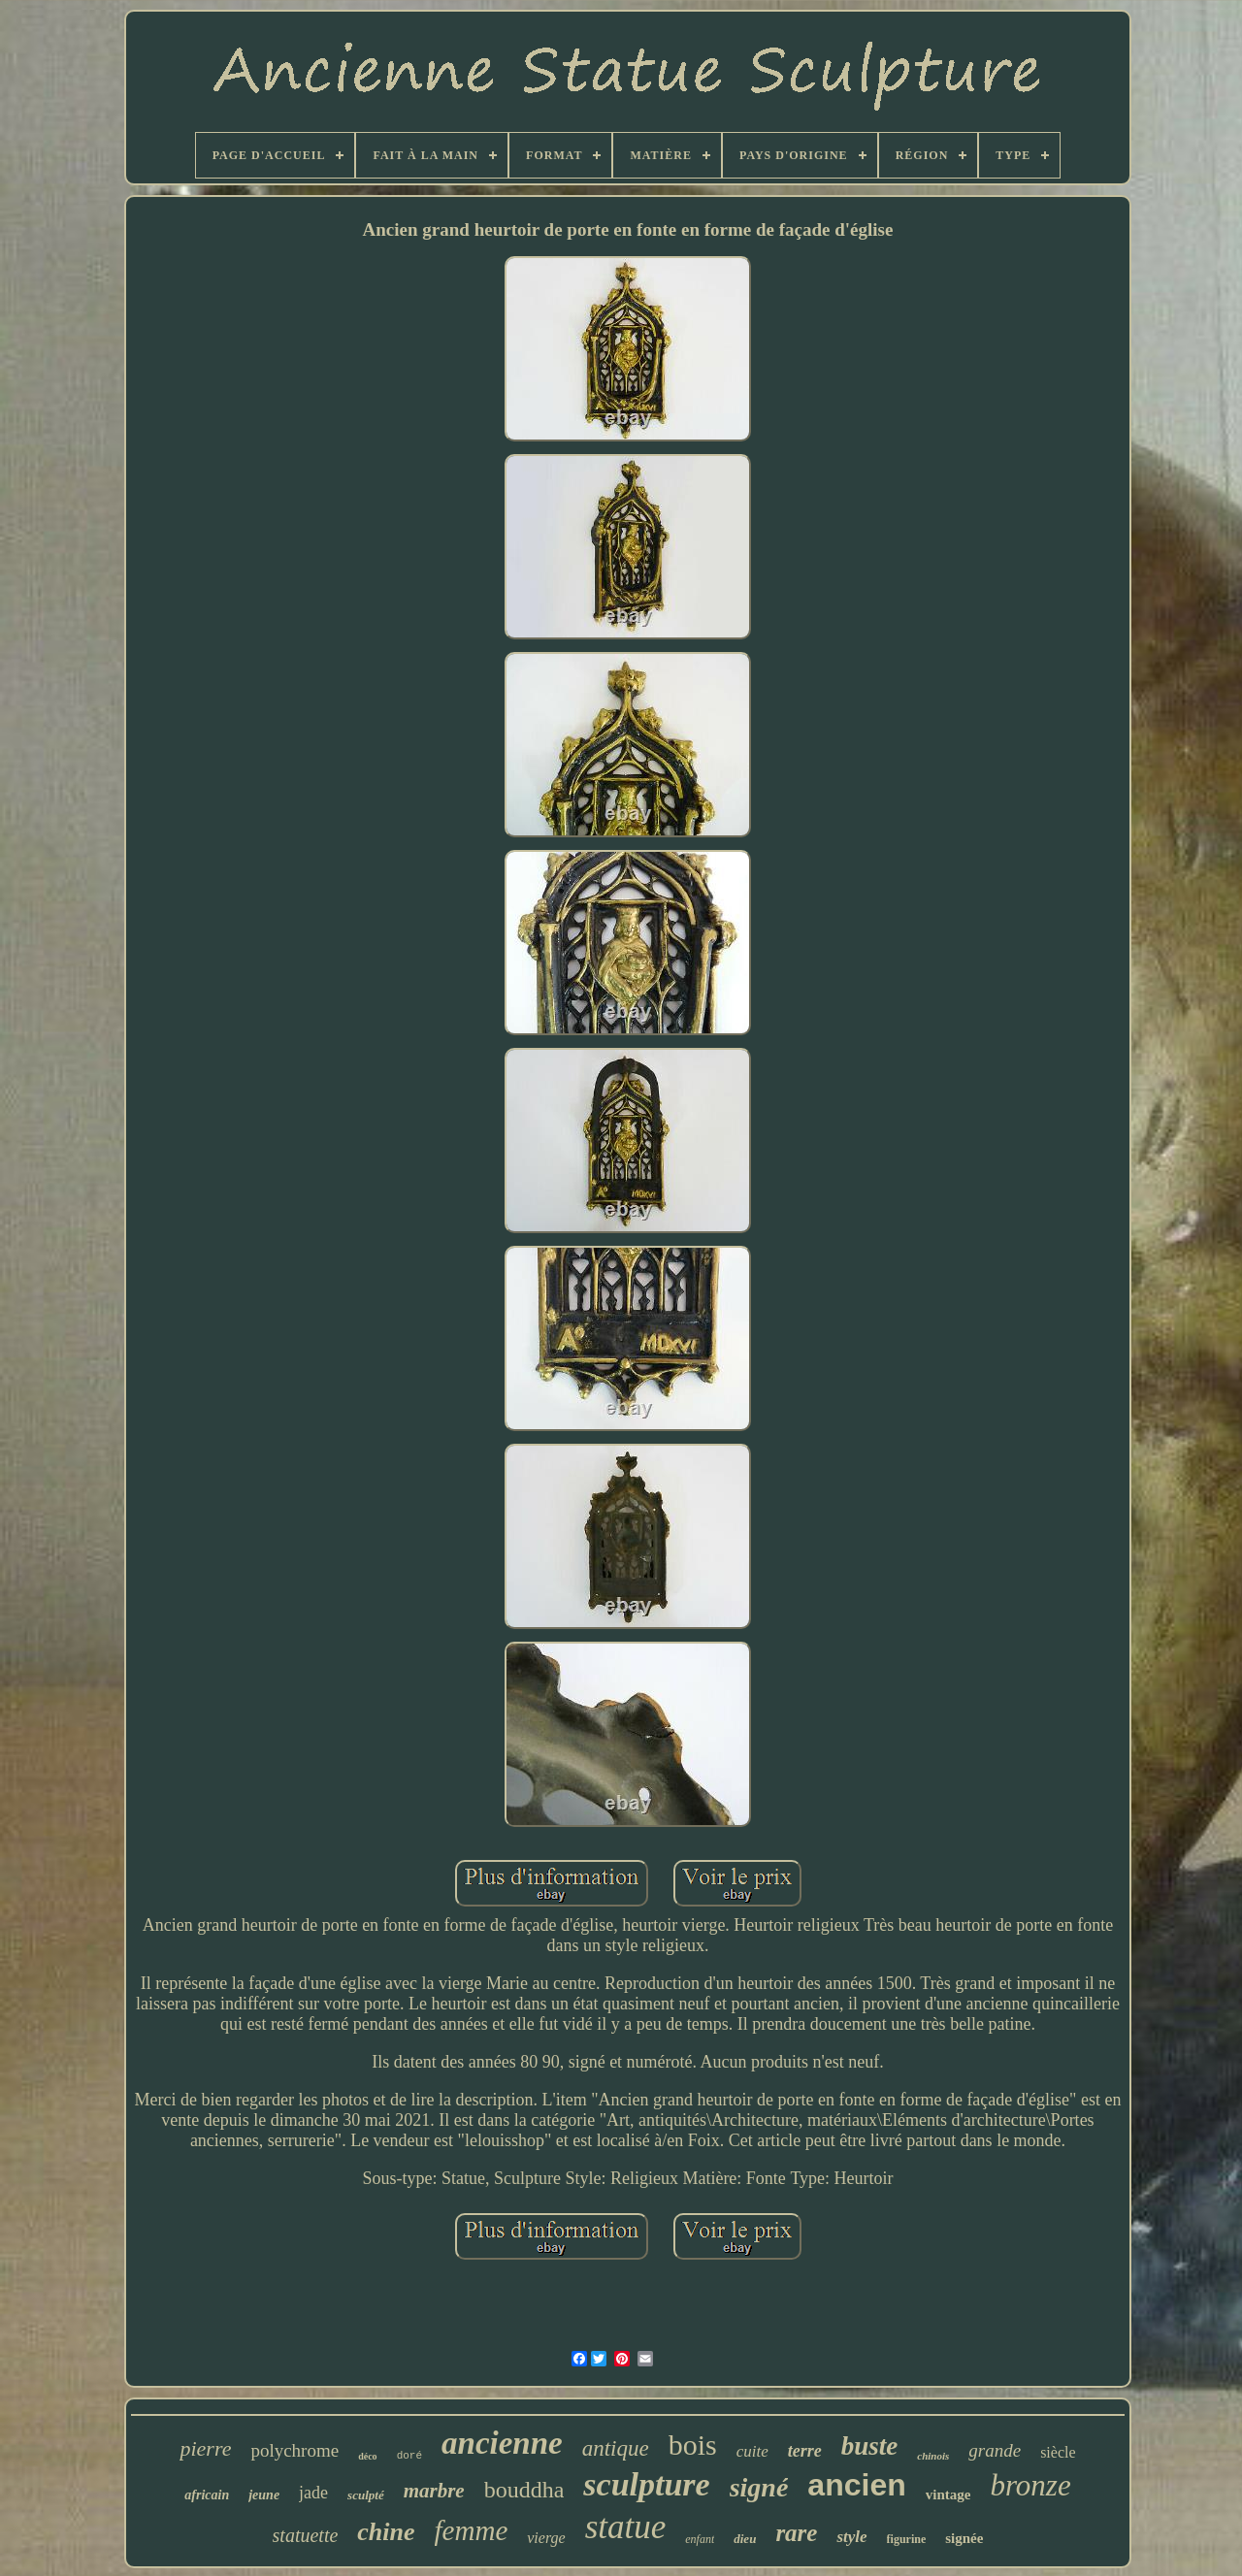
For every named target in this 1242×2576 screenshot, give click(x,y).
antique (615, 2448)
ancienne (502, 2443)
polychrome (294, 2450)
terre (805, 2451)
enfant (699, 2539)
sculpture (646, 2484)
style (851, 2536)
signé (759, 2487)
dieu (745, 2538)
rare (796, 2533)
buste (870, 2446)
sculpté (365, 2495)
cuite (752, 2451)
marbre (434, 2490)
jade (313, 2492)
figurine (907, 2539)
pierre (205, 2448)
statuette (306, 2535)
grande (994, 2450)
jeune (263, 2495)
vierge (546, 2537)
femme (471, 2530)
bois (693, 2445)
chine (385, 2532)
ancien (856, 2484)
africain (206, 2495)
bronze (1030, 2485)
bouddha (524, 2489)
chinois (933, 2456)
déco (367, 2456)
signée (964, 2538)
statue (626, 2527)
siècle (1057, 2452)
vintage (948, 2494)
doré (409, 2456)
